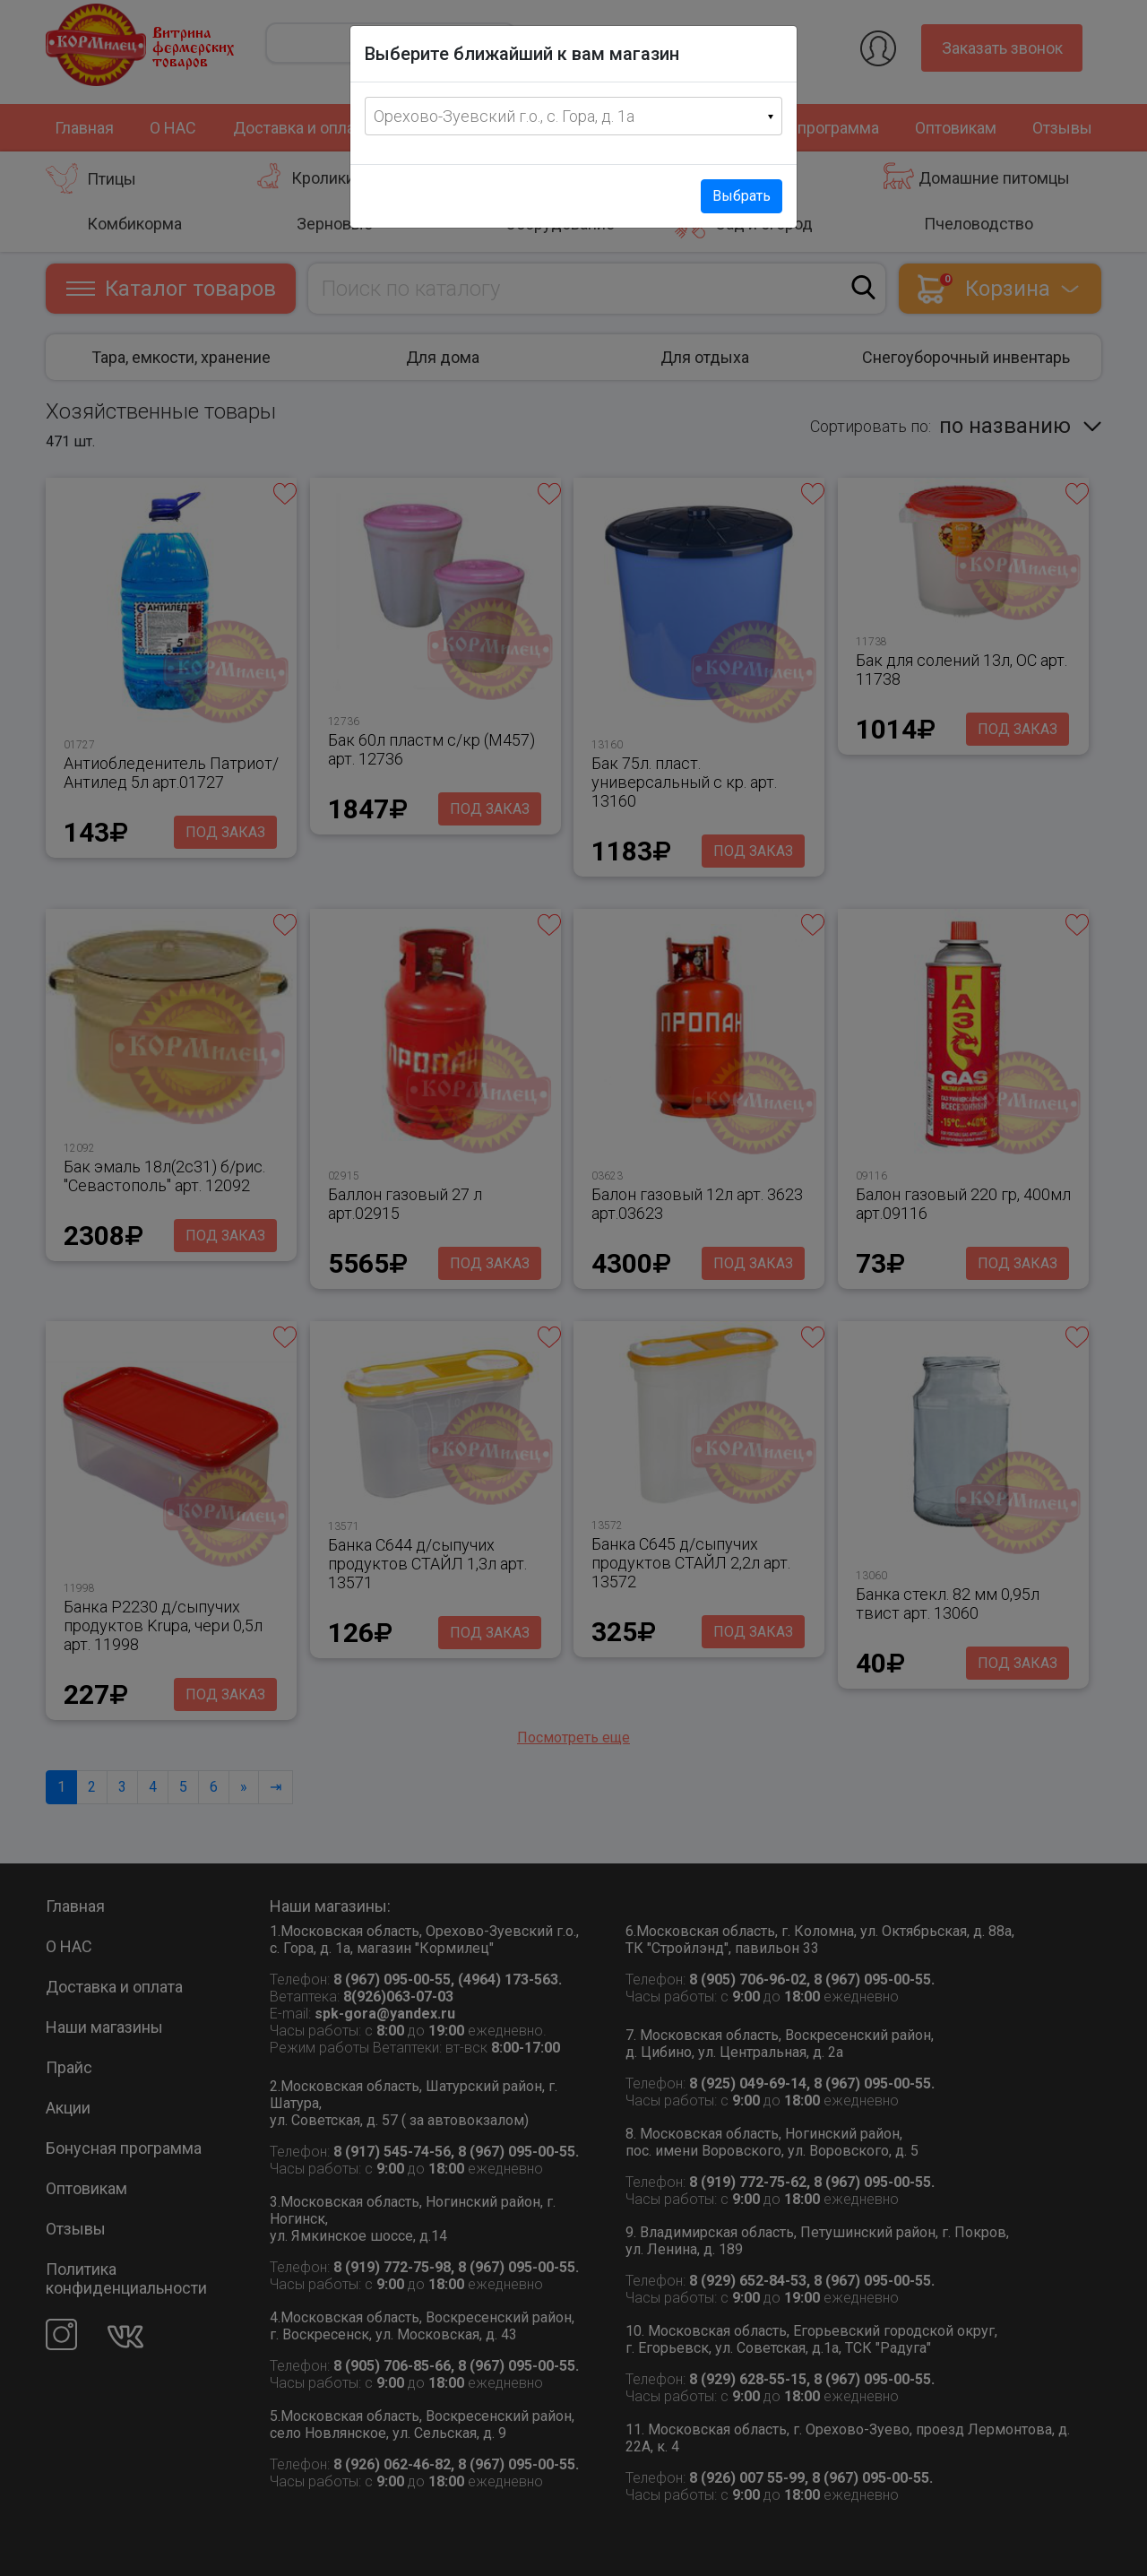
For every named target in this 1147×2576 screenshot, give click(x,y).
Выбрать (741, 195)
